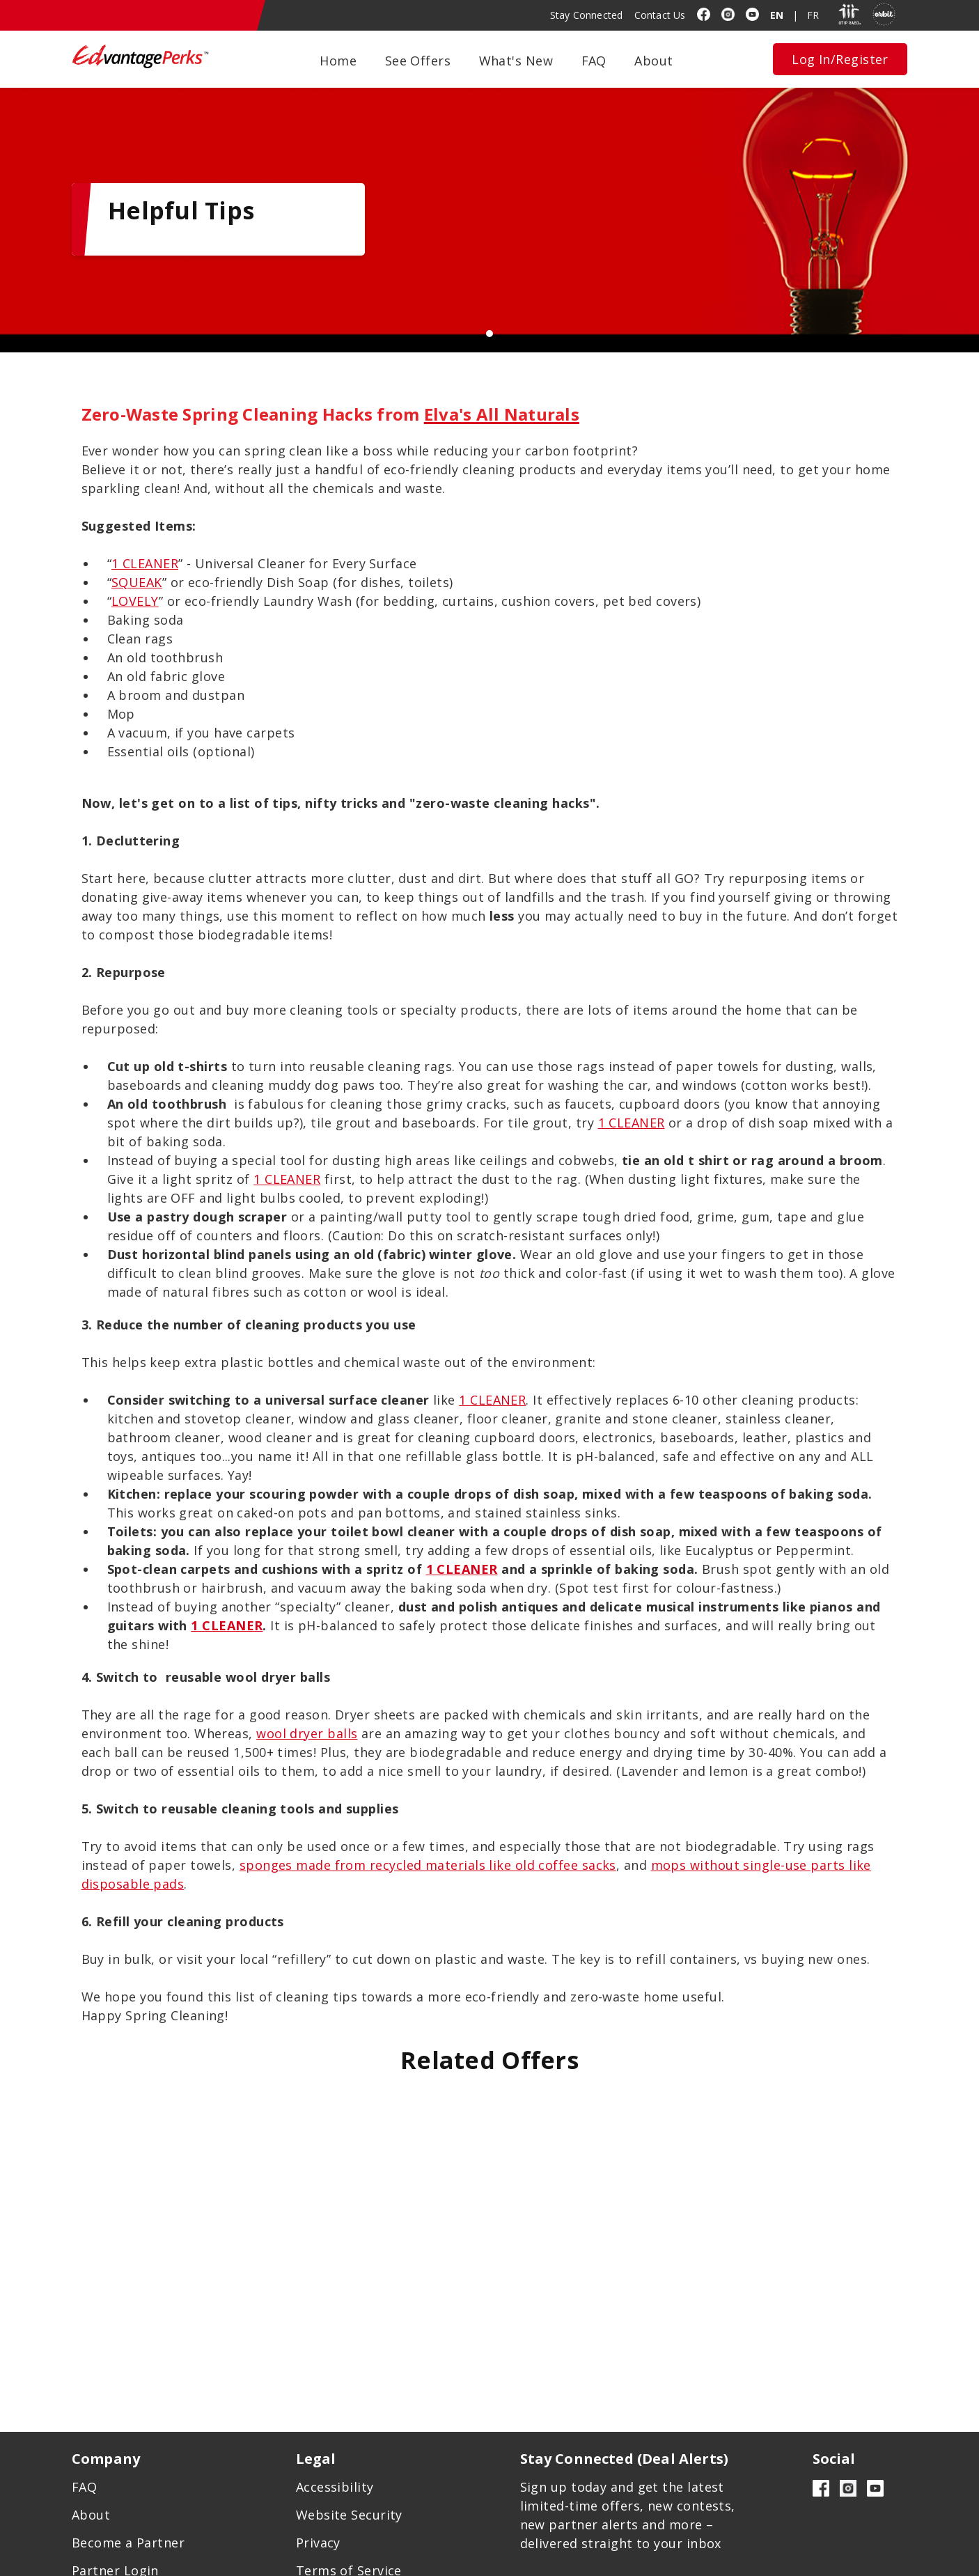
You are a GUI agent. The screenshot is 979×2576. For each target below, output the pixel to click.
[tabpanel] (489, 200)
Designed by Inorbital (654, 2559)
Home (338, 60)
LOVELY (135, 546)
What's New (516, 60)
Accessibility (335, 2415)
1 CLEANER (144, 509)
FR (813, 15)
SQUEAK (136, 528)
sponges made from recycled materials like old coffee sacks (428, 1810)
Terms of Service (349, 2499)
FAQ (593, 60)
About (653, 60)
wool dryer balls (306, 1679)
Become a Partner (128, 2471)
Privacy (318, 2471)
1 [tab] (489, 294)
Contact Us (660, 15)
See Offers (418, 60)
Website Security (349, 2443)
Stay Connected (586, 15)
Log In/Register (840, 59)
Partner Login (115, 2499)
